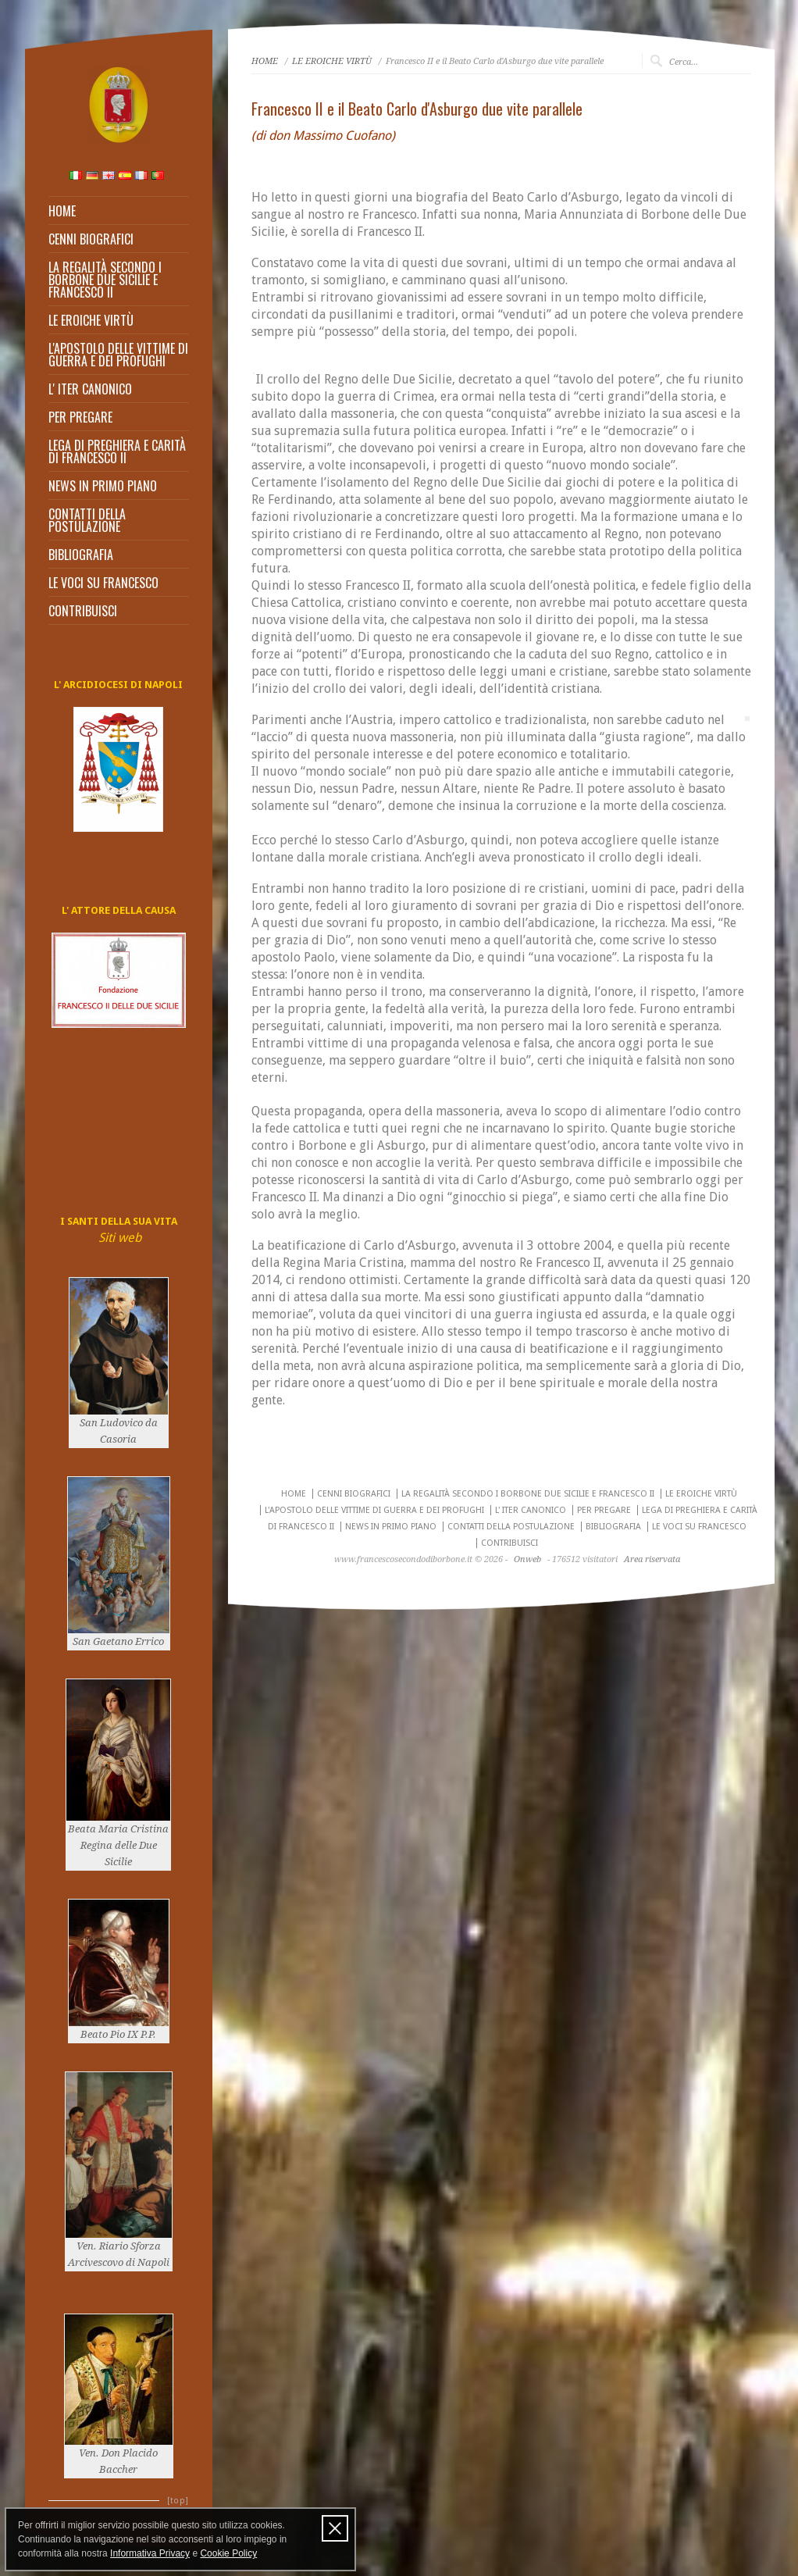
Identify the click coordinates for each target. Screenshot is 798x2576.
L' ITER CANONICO (90, 389)
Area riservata (652, 1559)
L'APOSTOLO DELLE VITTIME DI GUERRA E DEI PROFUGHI (118, 354)
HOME (62, 211)
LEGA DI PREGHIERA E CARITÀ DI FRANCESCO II (117, 451)
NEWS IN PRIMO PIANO (102, 486)
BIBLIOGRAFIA (80, 554)
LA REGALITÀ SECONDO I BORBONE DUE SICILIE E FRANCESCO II (105, 279)
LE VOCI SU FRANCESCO (103, 582)
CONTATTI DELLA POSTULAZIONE (87, 520)
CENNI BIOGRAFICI (91, 239)
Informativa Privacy (150, 2553)
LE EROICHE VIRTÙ (91, 320)
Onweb (527, 1559)
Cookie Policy (228, 2553)
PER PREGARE (80, 417)
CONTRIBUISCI (82, 611)
